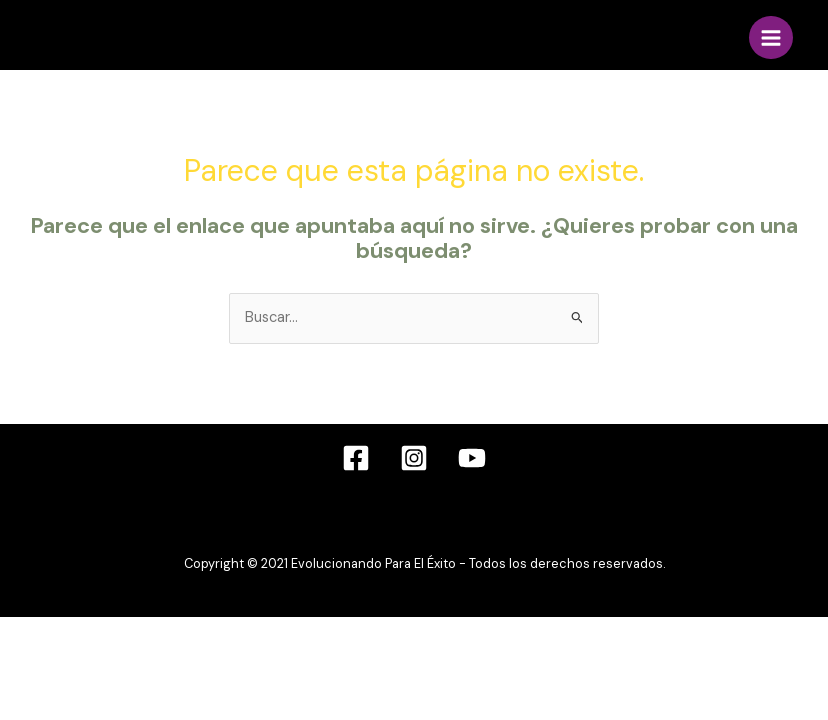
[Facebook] (356, 458)
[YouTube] (472, 458)
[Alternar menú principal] (771, 38)
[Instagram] (414, 458)
